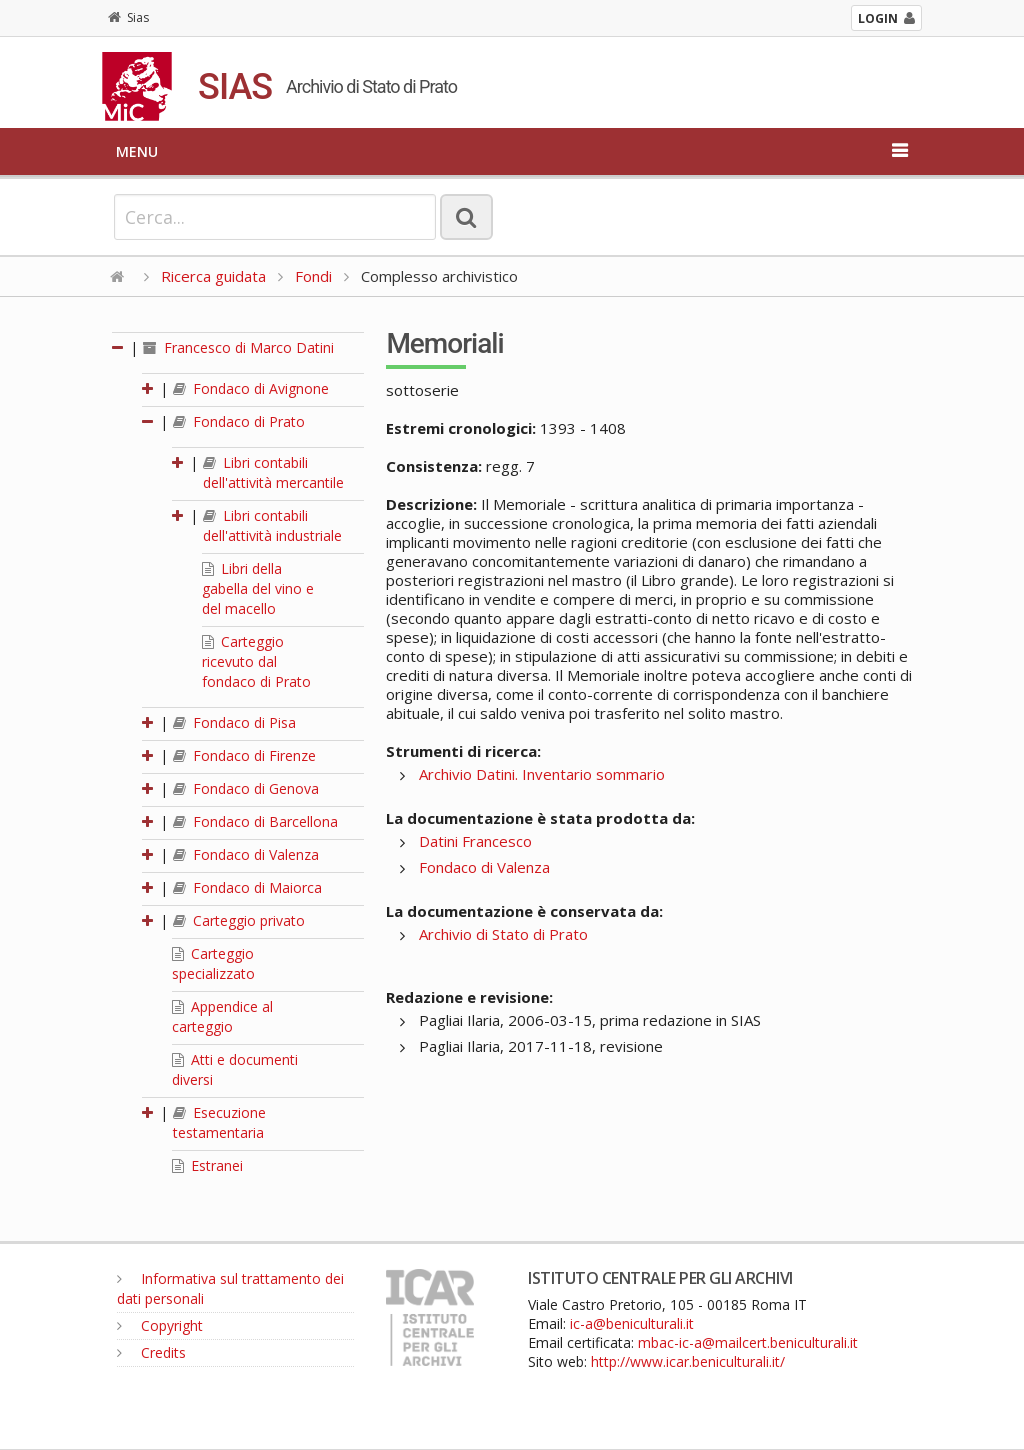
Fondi (313, 276)
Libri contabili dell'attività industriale (272, 525)
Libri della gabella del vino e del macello (258, 588)
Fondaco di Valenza (246, 854)
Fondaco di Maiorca (247, 887)
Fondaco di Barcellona (255, 821)
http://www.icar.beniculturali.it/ (688, 1361)
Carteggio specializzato (213, 963)
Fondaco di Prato (239, 421)
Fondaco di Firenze (244, 755)
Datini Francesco (475, 841)
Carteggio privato (239, 920)
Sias (128, 17)
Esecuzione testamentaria (219, 1122)
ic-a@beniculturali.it (632, 1323)
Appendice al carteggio (222, 1016)
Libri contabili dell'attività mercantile (273, 472)
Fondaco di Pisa (234, 722)
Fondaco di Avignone (251, 388)
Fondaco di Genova (246, 788)
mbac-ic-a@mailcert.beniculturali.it (748, 1342)
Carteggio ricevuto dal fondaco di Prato (256, 661)
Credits (151, 1352)
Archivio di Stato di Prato (503, 934)
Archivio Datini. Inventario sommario (542, 774)
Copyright (160, 1325)
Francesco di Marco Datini (238, 347)
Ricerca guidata (213, 276)
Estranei (207, 1165)
